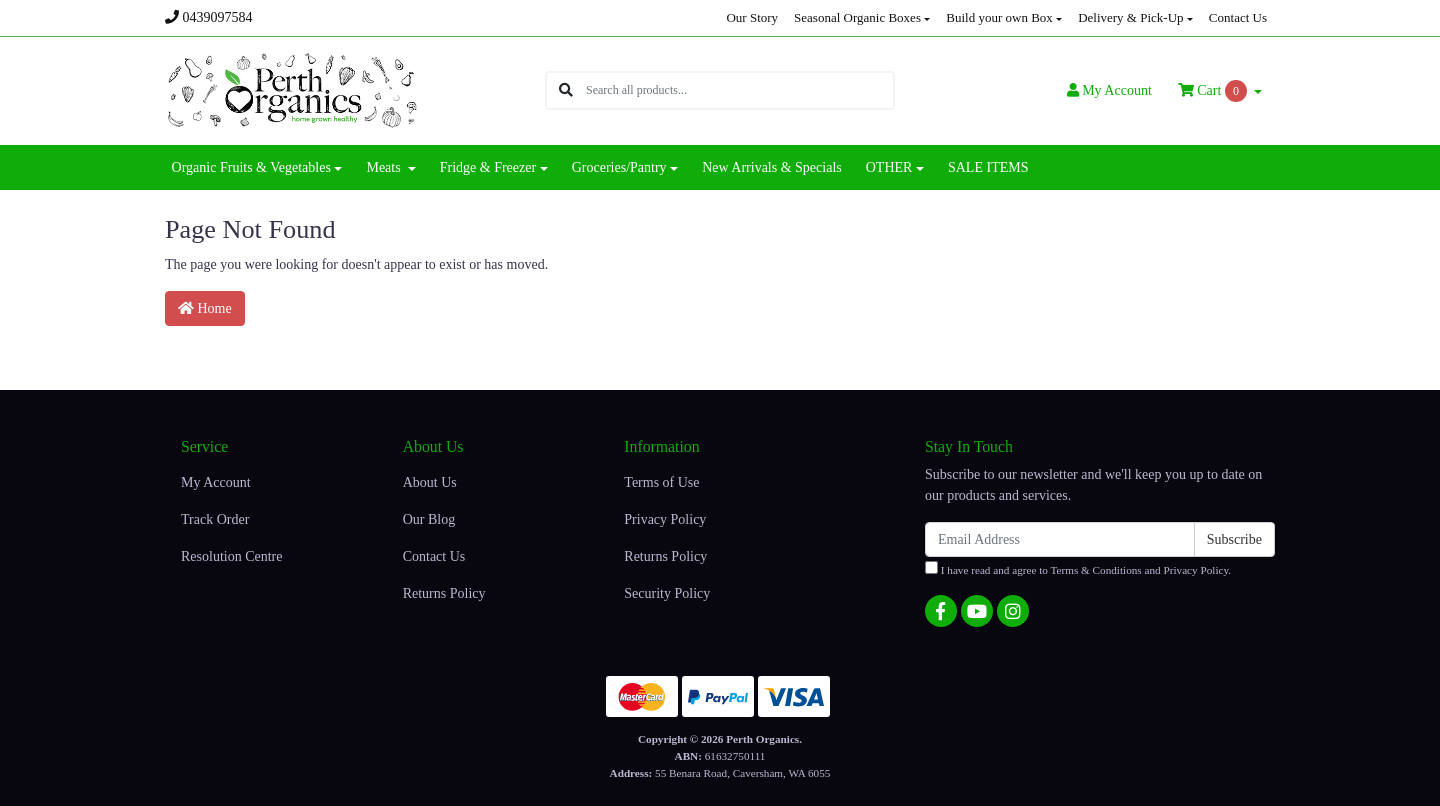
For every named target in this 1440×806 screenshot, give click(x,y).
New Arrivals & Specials (772, 167)
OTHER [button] (889, 167)
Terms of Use (661, 482)
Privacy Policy (665, 519)
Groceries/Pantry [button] (619, 167)
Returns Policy (444, 593)
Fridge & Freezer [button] (488, 167)
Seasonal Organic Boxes (857, 17)
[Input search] (739, 90)
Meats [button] (385, 167)
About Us (430, 482)
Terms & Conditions (1096, 570)
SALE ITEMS (988, 167)
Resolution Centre (232, 556)
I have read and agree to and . (1078, 568)
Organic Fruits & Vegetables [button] (251, 167)
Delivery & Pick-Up (1130, 17)
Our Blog (429, 519)
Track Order (215, 519)
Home (205, 308)
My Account (216, 482)
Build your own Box (999, 17)
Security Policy (667, 593)
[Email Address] (1060, 539)
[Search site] (566, 90)
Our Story (752, 17)
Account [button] (1109, 90)
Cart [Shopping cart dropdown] (1214, 91)
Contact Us (1238, 17)
